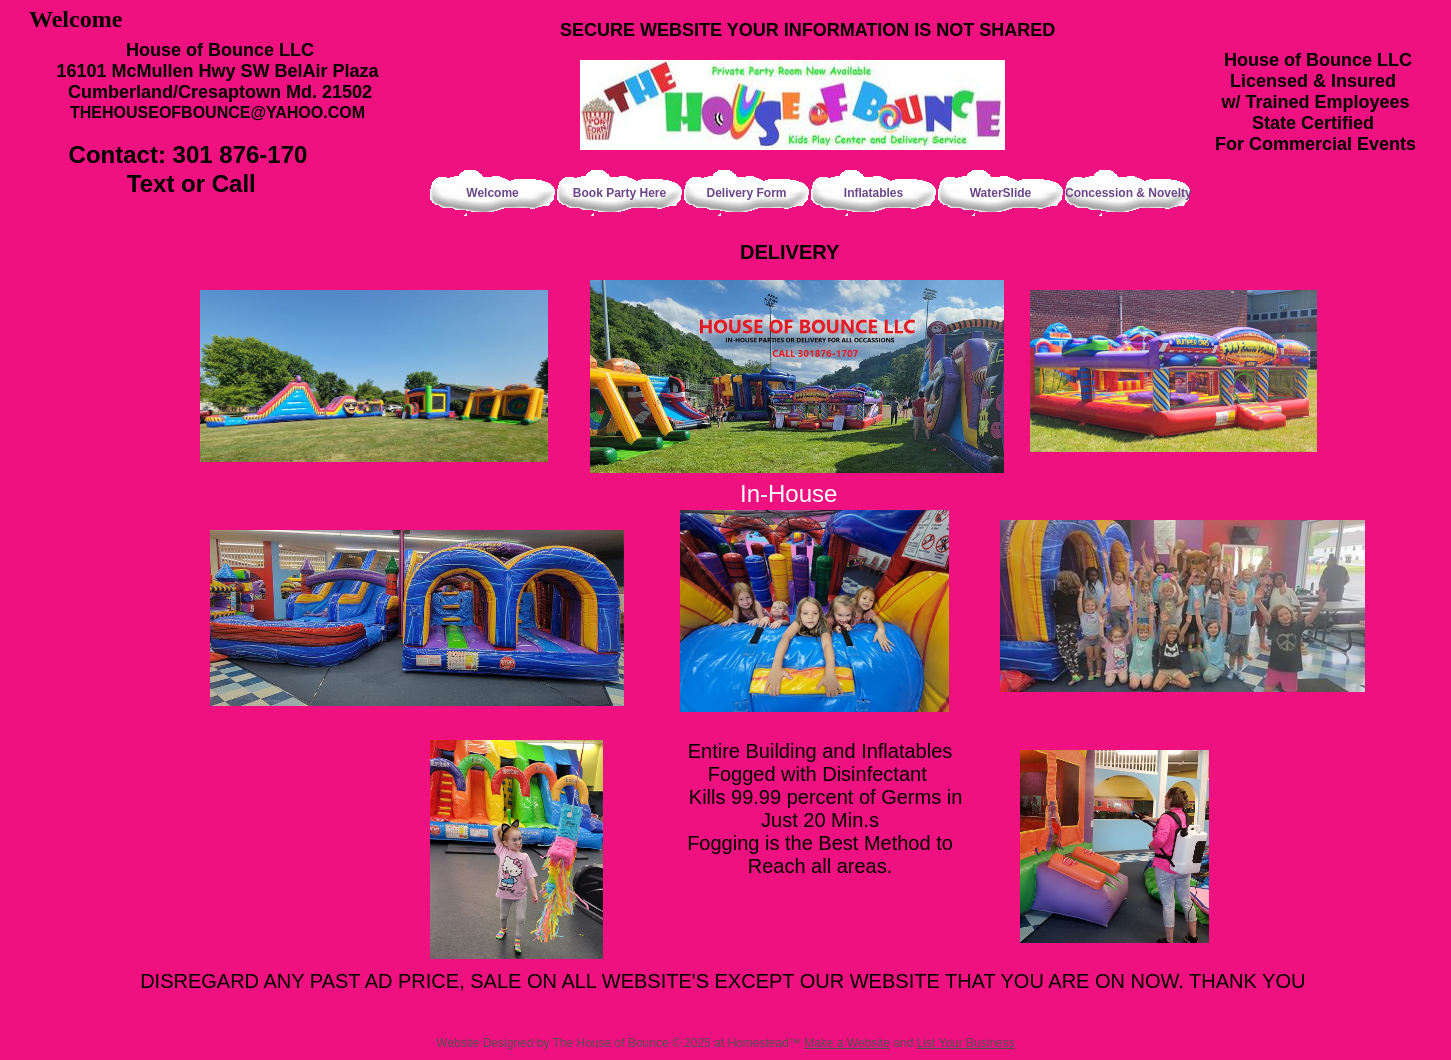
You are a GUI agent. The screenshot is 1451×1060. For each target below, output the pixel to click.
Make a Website (847, 1043)
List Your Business (966, 1043)
